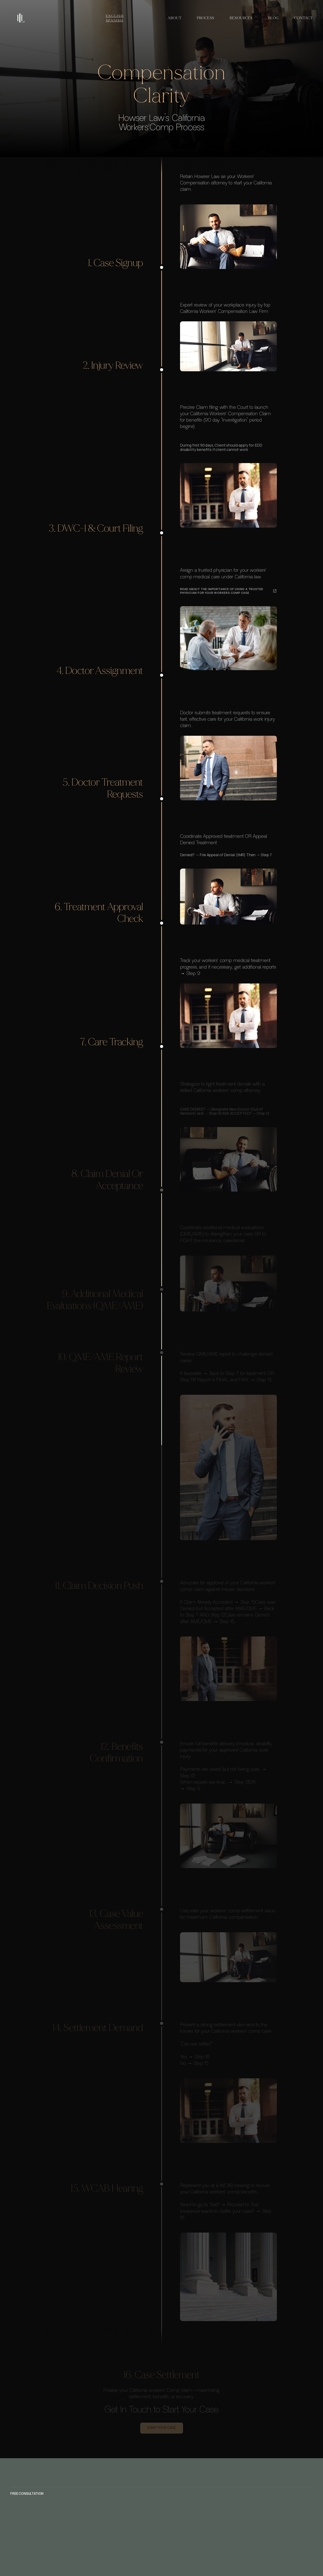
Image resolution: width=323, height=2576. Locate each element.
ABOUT (174, 18)
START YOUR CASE (161, 2428)
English (115, 16)
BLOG (273, 18)
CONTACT (303, 18)
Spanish (114, 20)
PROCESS (205, 18)
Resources (241, 18)
